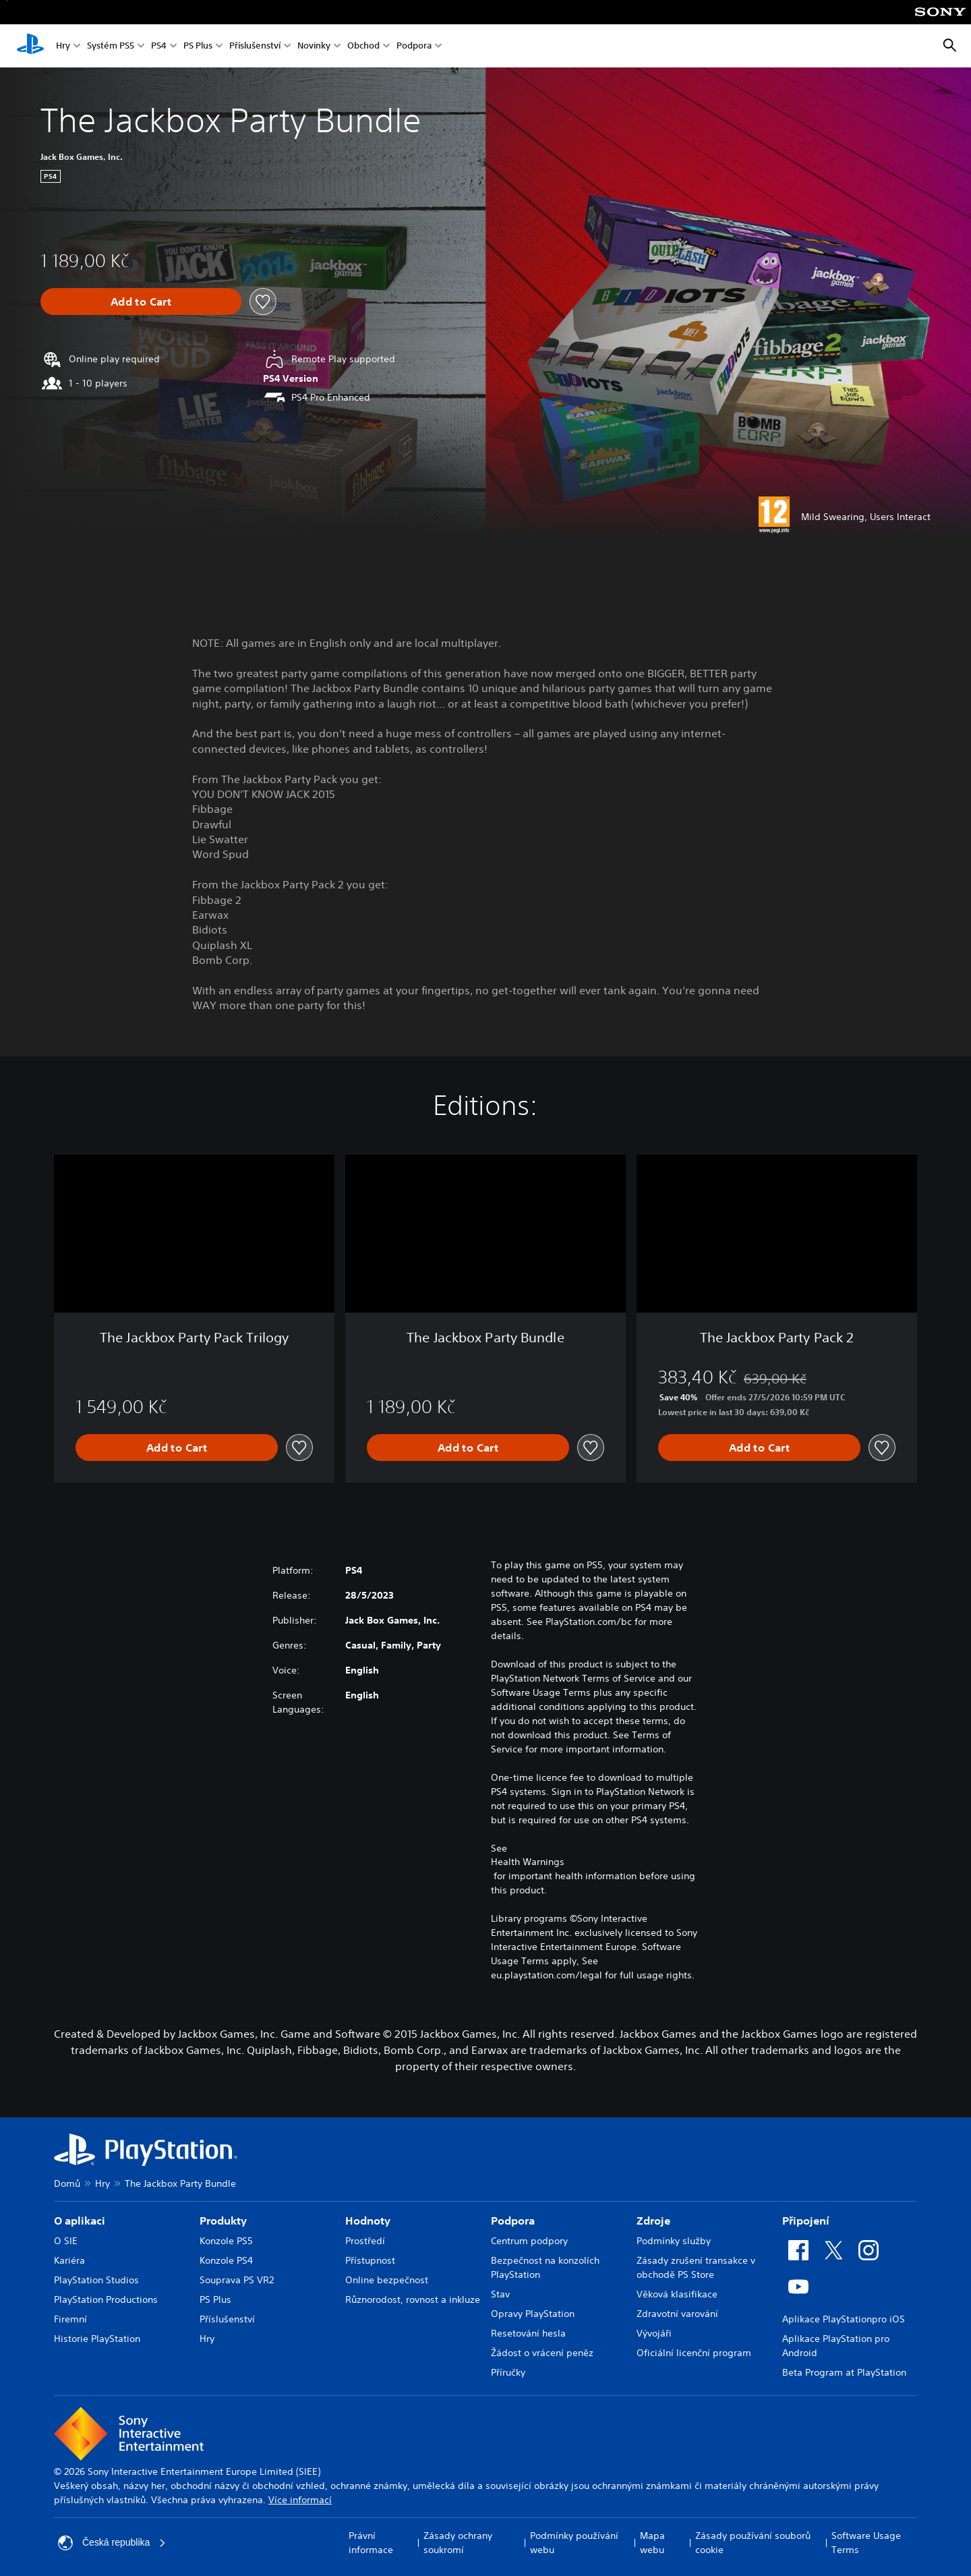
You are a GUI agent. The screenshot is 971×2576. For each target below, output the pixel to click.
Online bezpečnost (386, 2280)
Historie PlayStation (97, 2338)
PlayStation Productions (106, 2299)
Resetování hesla (528, 2333)
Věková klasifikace (677, 2294)
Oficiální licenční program (694, 2353)
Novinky (313, 46)
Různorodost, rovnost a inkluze (412, 2299)
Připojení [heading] (805, 2220)
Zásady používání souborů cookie (753, 2542)
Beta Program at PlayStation (844, 2372)
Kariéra (69, 2260)
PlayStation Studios (96, 2280)
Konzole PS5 (226, 2241)
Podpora (414, 46)
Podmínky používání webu (574, 2542)
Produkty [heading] (223, 2220)
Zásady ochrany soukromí (457, 2542)
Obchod (363, 46)
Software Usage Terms (866, 2542)
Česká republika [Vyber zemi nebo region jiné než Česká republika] (112, 2542)
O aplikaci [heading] (79, 2220)
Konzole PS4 (226, 2260)
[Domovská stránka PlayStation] (30, 46)
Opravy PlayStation (533, 2314)
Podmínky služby (674, 2241)
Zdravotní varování (677, 2314)
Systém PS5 (110, 46)
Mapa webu (652, 2542)
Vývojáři (654, 2333)
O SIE (66, 2241)
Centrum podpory (529, 2241)
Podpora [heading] (513, 2220)
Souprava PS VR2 (237, 2280)
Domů (67, 2183)
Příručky (508, 2372)
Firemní (70, 2319)
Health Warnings (527, 1862)
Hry (63, 46)
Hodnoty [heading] (367, 2220)
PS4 (159, 46)
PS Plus (197, 46)
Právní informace (371, 2542)
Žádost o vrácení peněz (542, 2353)
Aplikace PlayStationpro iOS (843, 2319)
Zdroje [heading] (653, 2220)
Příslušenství (255, 46)
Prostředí (365, 2241)
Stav (500, 2294)
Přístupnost (370, 2260)
